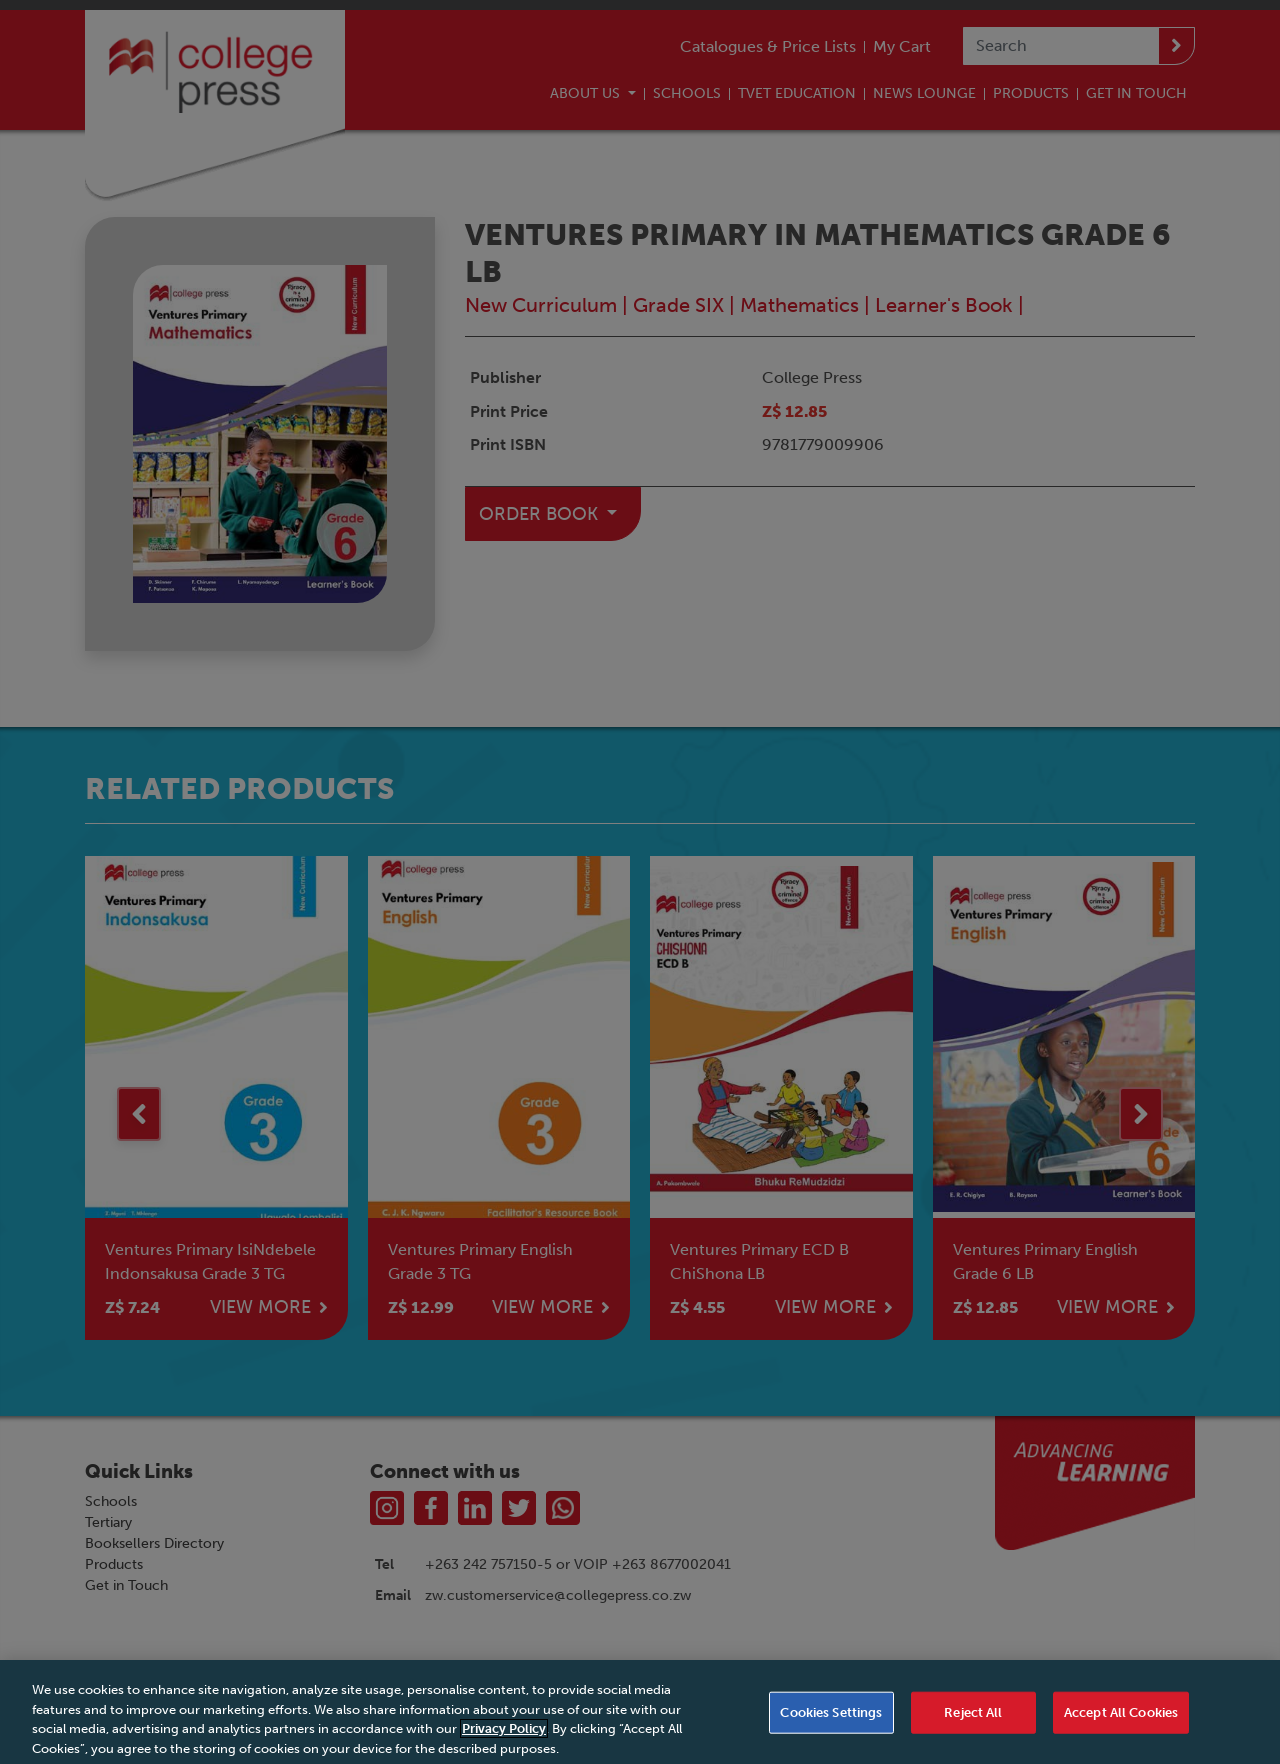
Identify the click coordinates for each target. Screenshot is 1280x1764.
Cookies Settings (831, 1726)
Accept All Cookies (1121, 1726)
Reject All (973, 1726)
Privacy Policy (504, 1742)
